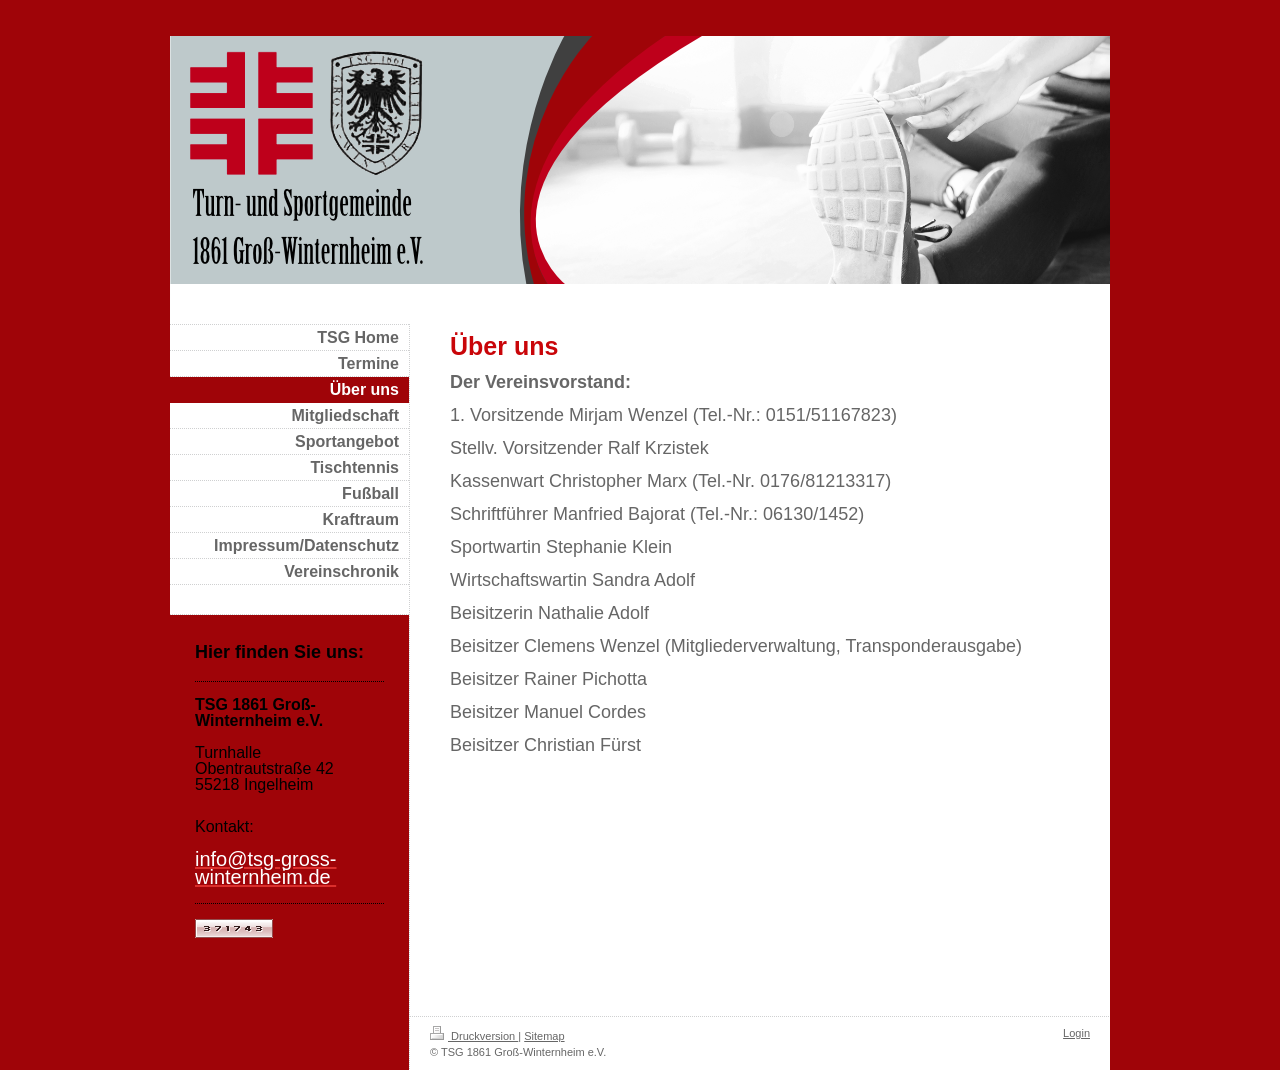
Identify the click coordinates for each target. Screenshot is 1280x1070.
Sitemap (544, 1036)
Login (1076, 1033)
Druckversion (474, 1036)
